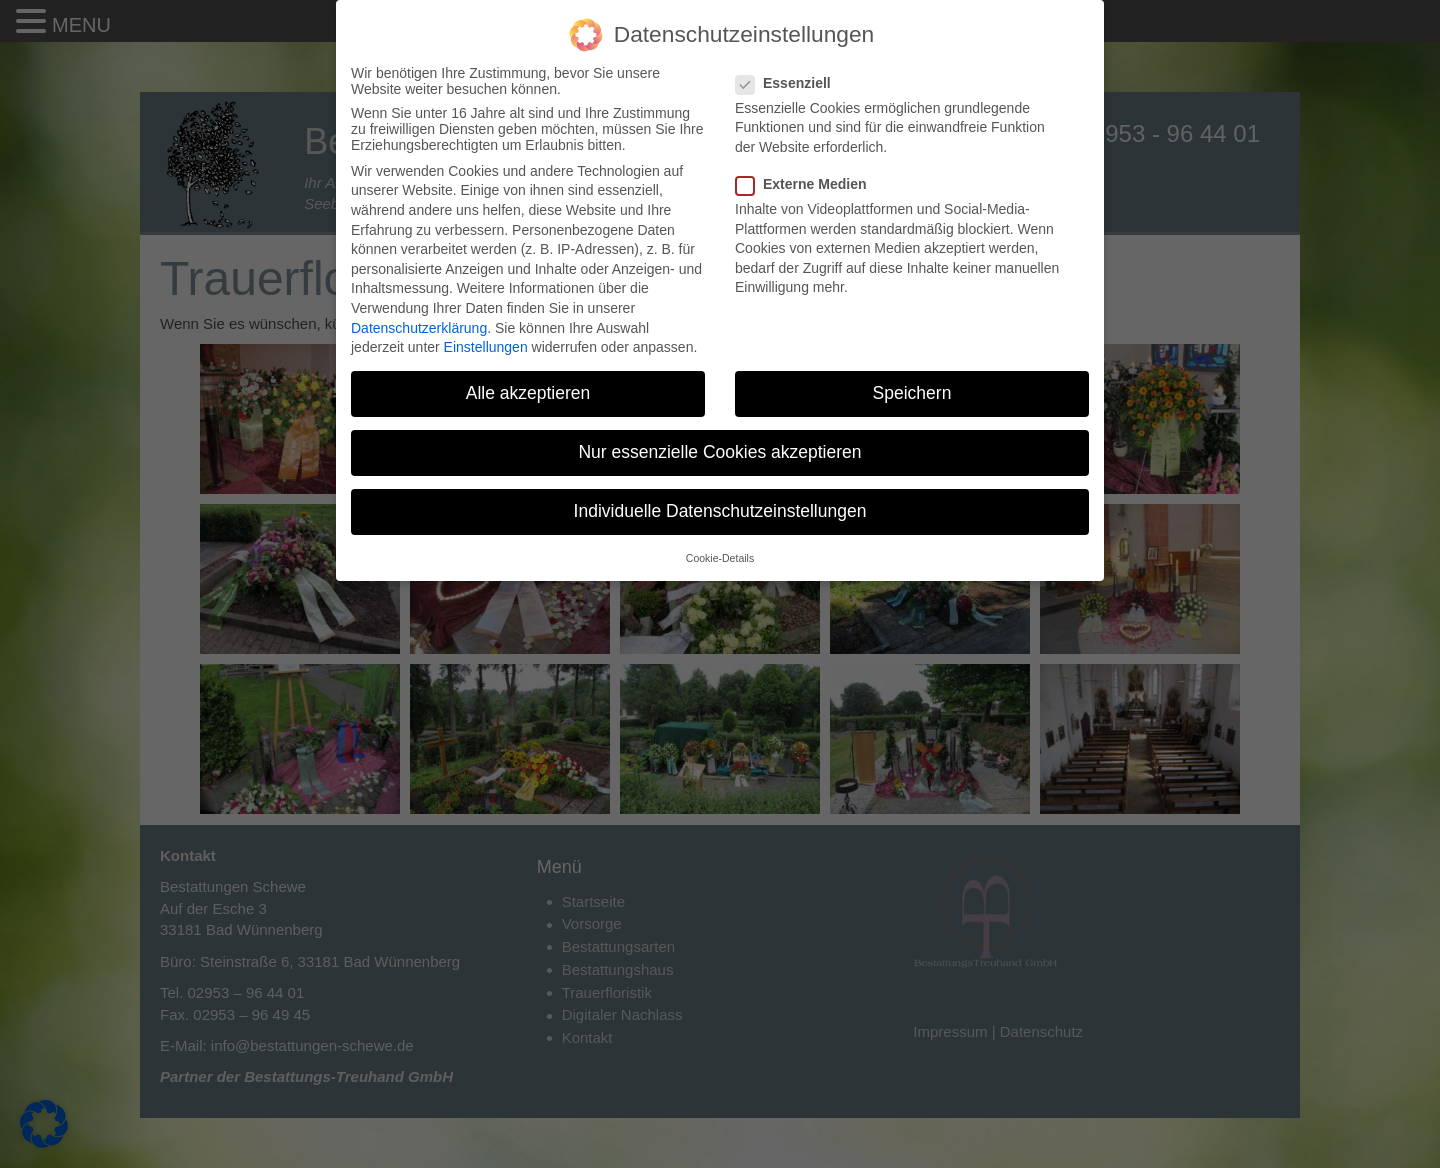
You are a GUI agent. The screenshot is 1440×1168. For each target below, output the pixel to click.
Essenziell (789, 83)
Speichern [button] (912, 393)
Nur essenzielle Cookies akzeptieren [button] (719, 452)
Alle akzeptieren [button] (528, 393)
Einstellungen (486, 347)
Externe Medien (807, 184)
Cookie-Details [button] (720, 558)
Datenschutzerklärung (419, 328)
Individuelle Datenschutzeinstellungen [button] (720, 511)
